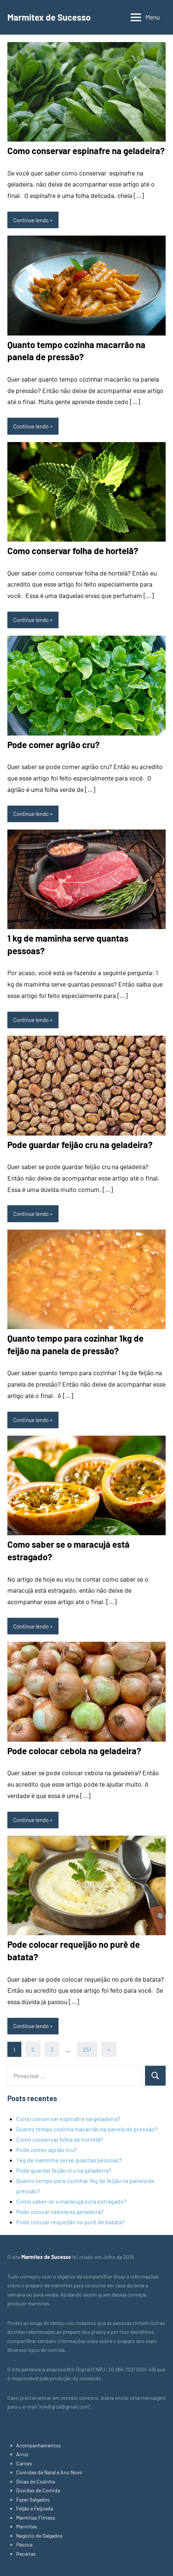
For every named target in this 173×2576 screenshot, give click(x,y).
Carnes (24, 2463)
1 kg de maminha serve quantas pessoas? (68, 2159)
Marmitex (26, 2526)
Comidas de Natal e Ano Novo (49, 2472)
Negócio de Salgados (39, 2535)
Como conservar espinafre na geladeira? (86, 150)
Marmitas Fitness (35, 2517)
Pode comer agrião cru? (53, 744)
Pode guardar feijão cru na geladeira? (80, 1144)
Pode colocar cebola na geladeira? (74, 1750)
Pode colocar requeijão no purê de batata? (70, 2221)
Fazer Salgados (33, 2499)
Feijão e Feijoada (34, 2508)
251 (87, 2049)
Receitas (26, 2554)
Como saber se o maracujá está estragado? (71, 2201)
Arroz (22, 2454)
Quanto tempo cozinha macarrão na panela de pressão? (86, 2128)
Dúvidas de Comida (38, 2490)
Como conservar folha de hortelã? (72, 550)
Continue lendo (31, 220)
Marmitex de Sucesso (49, 17)
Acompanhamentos (38, 2445)
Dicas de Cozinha (35, 2481)
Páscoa (24, 2544)
